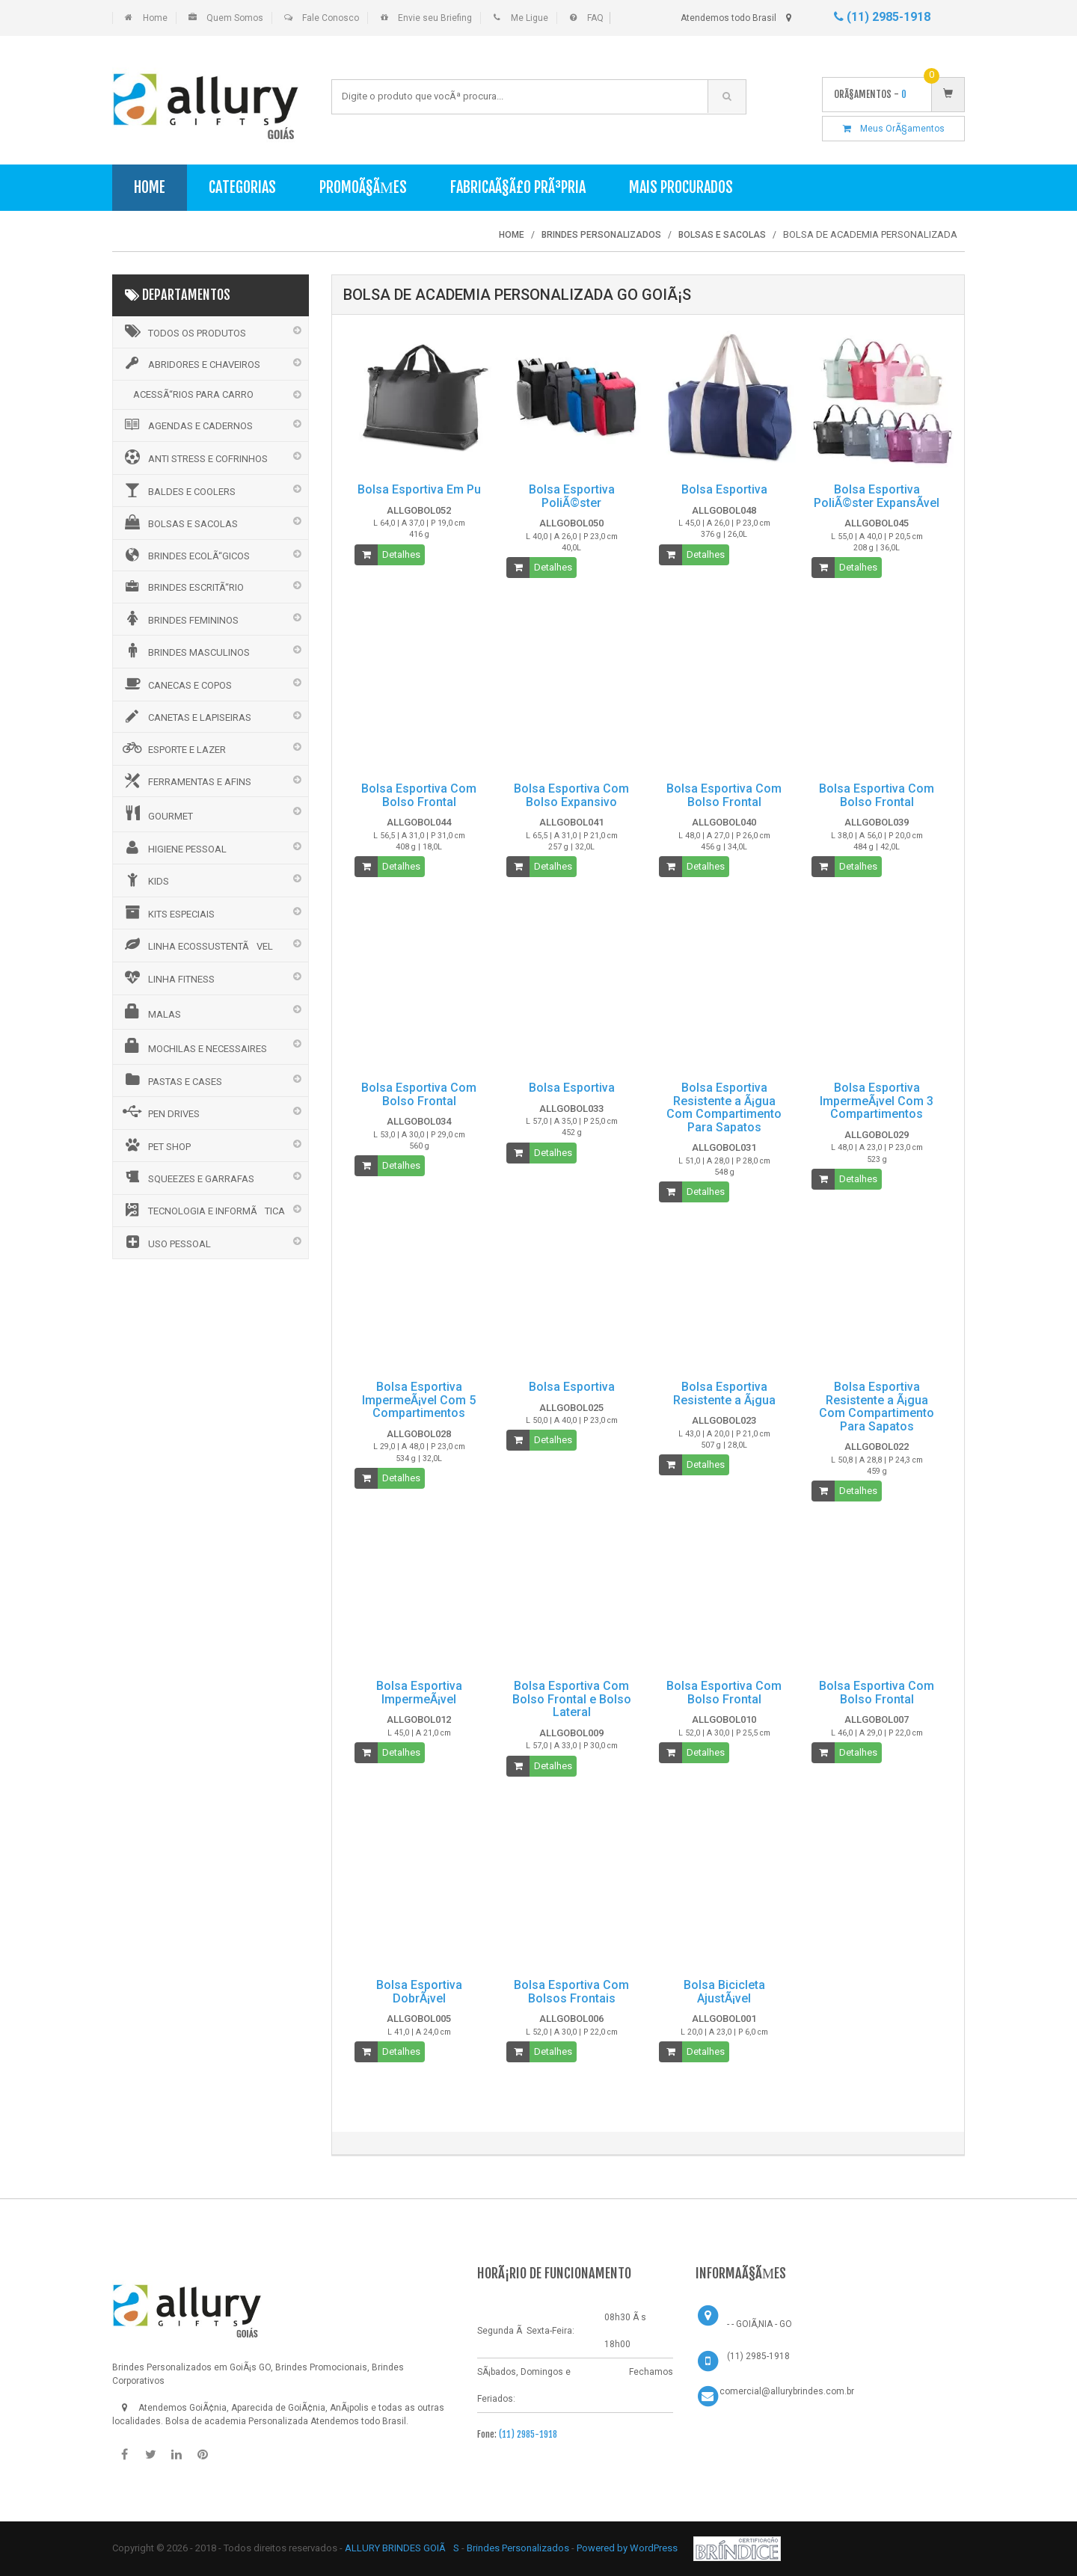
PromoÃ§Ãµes (363, 187)
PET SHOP (155, 1144)
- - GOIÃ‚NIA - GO (759, 2324)
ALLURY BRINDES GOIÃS (402, 2548)
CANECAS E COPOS (176, 683)
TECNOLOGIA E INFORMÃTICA (202, 1209)
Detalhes (401, 554)
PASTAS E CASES (171, 1079)
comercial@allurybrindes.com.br (786, 2391)
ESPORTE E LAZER (173, 747)
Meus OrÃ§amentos (894, 128)
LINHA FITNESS (167, 977)
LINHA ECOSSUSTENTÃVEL (196, 944)
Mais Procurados (681, 187)
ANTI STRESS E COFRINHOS (194, 456)
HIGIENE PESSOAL (173, 847)
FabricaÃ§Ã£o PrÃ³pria (518, 187)
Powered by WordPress (628, 2548)
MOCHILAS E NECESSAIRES (193, 1046)
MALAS (150, 1011)
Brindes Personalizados (519, 2548)
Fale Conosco (330, 18)
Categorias (242, 187)
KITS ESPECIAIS (167, 912)
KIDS (144, 879)
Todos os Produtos (183, 331)
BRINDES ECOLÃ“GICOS (185, 554)
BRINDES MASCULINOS (185, 650)
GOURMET (156, 813)
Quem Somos (234, 18)
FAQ (595, 18)
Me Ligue (529, 18)
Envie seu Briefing (435, 18)
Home (155, 18)
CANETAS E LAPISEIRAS (185, 716)
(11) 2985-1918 (882, 17)
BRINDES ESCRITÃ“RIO (182, 586)
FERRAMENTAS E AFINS (185, 780)
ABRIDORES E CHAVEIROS (190, 363)
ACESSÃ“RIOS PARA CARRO (193, 394)
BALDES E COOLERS (178, 489)
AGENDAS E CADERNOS (186, 424)
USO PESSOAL (165, 1242)
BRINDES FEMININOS (179, 618)
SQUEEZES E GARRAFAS (187, 1176)
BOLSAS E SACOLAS (179, 521)
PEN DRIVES (160, 1111)
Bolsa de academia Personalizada (236, 2421)
